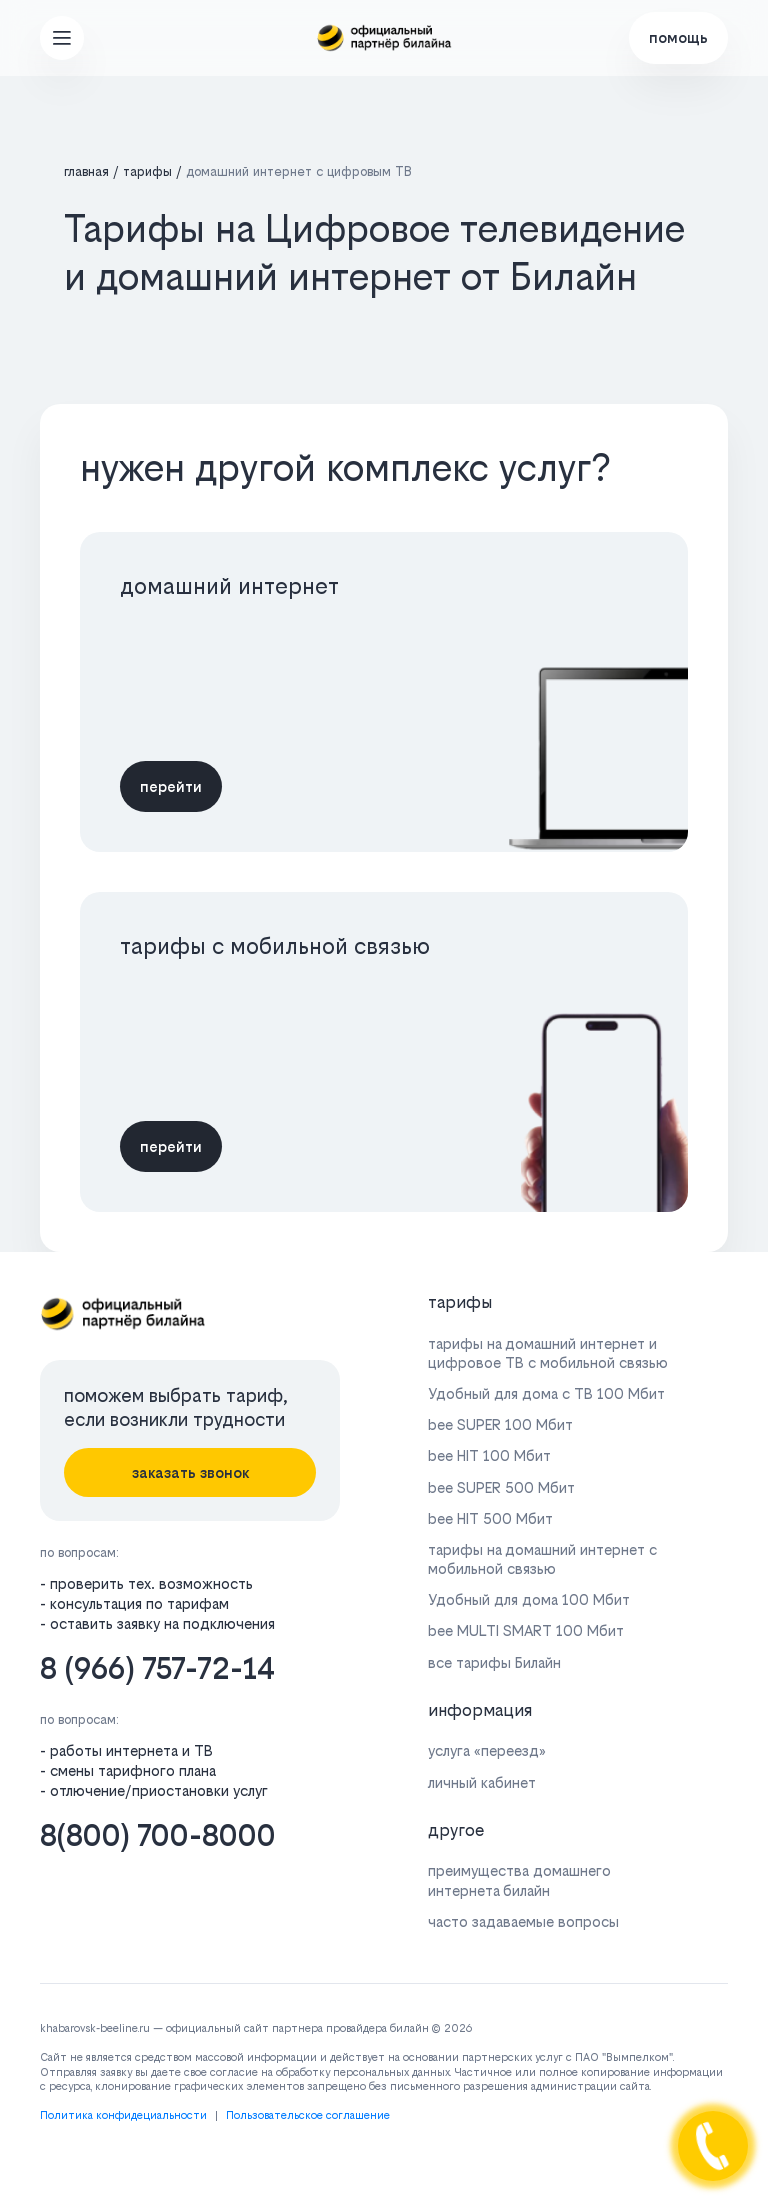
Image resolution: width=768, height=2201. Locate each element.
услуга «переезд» (487, 1750)
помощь (678, 37)
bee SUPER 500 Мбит (501, 1487)
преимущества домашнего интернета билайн (519, 1880)
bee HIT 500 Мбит (490, 1518)
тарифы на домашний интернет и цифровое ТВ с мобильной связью (548, 1353)
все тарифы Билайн (494, 1662)
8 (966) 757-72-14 (157, 1668)
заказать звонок (190, 1472)
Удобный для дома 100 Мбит (529, 1599)
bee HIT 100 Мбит (489, 1455)
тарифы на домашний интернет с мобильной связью (542, 1559)
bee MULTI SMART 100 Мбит (526, 1630)
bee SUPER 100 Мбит (500, 1424)
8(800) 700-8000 (158, 1835)
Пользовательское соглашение (308, 2115)
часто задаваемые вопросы (523, 1921)
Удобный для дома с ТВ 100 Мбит (546, 1393)
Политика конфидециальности (123, 2115)
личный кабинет (482, 1782)
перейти (171, 786)
